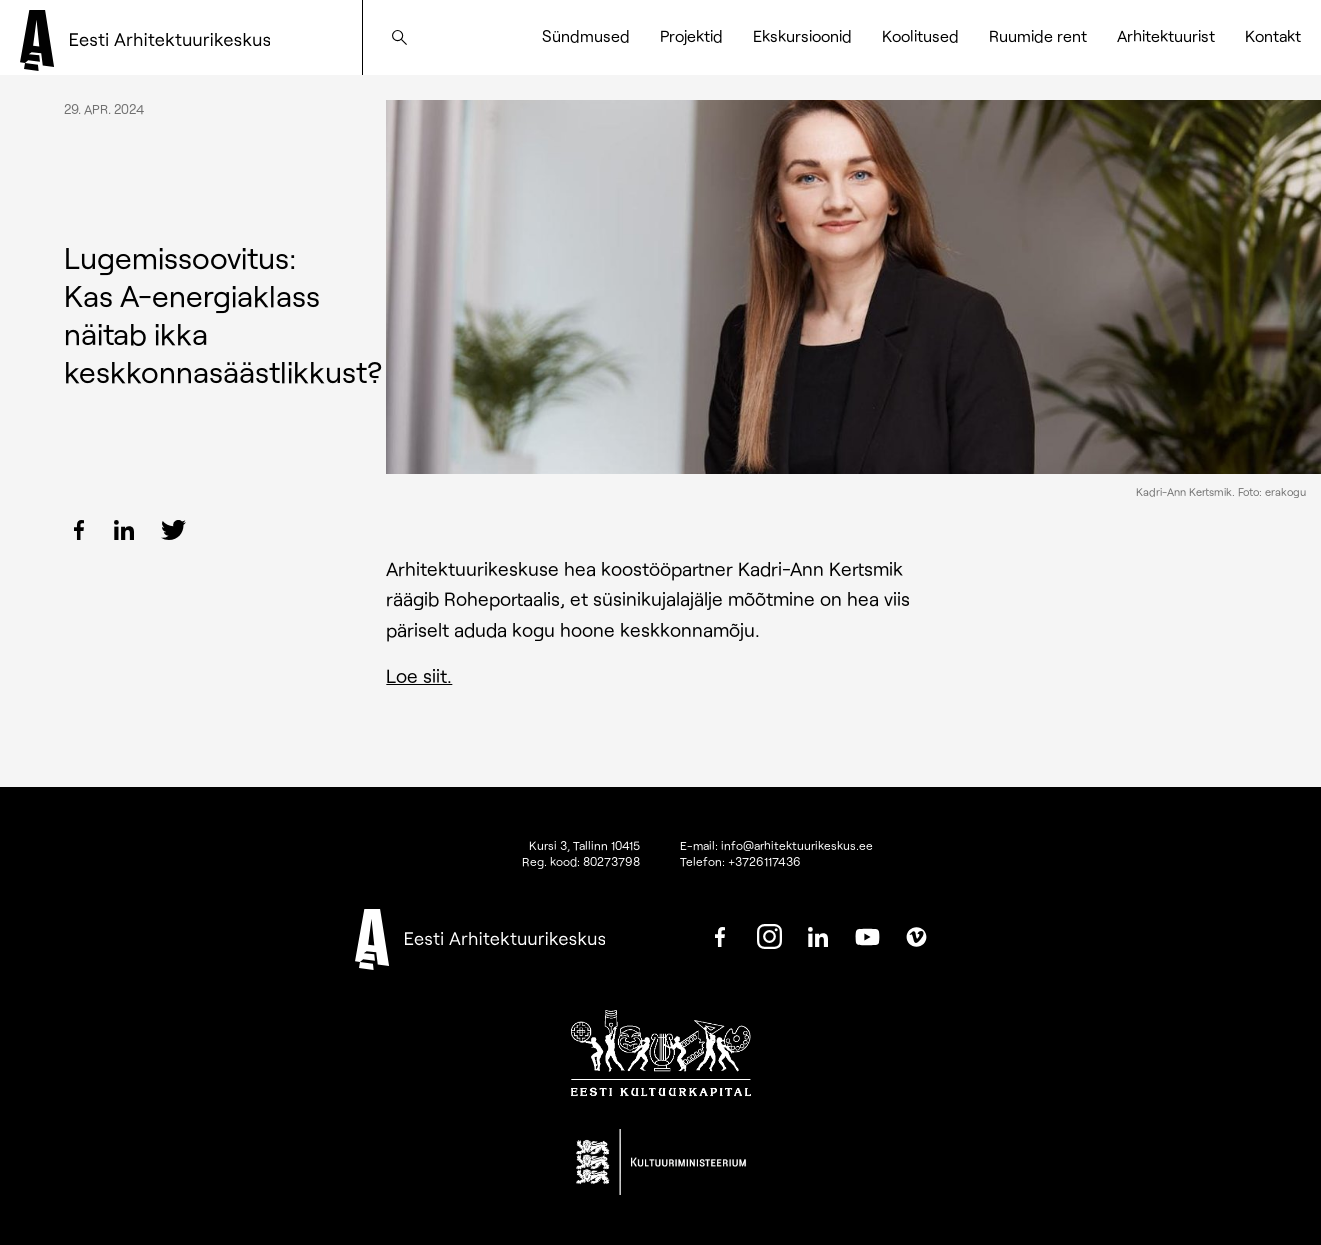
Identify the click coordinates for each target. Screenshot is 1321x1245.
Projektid (691, 35)
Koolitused (920, 35)
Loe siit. (419, 675)
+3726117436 (764, 861)
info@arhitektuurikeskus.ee (797, 845)
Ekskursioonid (802, 35)
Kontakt (1273, 35)
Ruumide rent (1038, 35)
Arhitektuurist (1166, 35)
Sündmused (586, 35)
